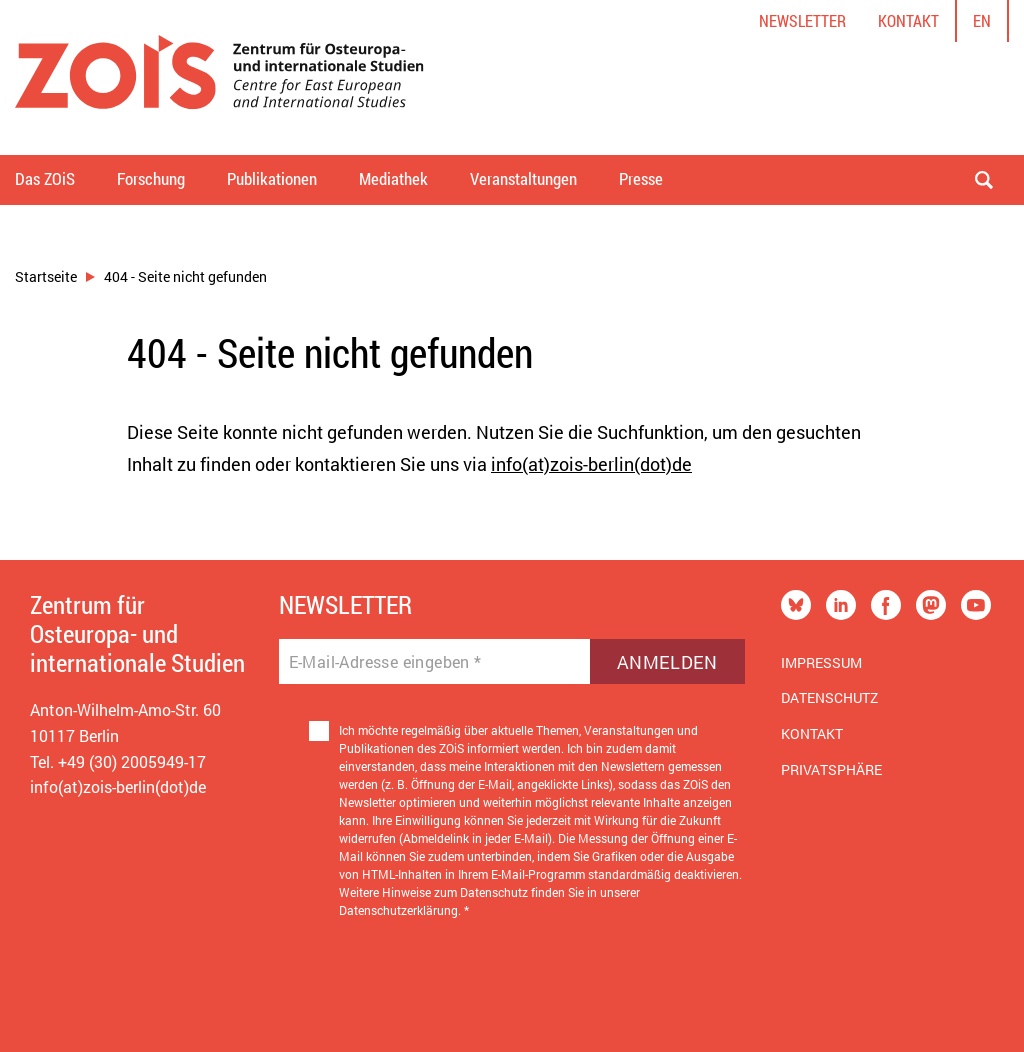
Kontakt (908, 20)
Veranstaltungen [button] (523, 178)
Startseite (46, 276)
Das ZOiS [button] (45, 178)
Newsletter (802, 20)
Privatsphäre (831, 769)
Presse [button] (641, 178)
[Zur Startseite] (219, 77)
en (982, 20)
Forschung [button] (151, 178)
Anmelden (667, 662)
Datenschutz (829, 697)
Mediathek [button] (393, 178)
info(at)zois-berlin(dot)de (591, 464)
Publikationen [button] (272, 178)
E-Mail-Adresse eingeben (385, 662)
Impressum (821, 662)
